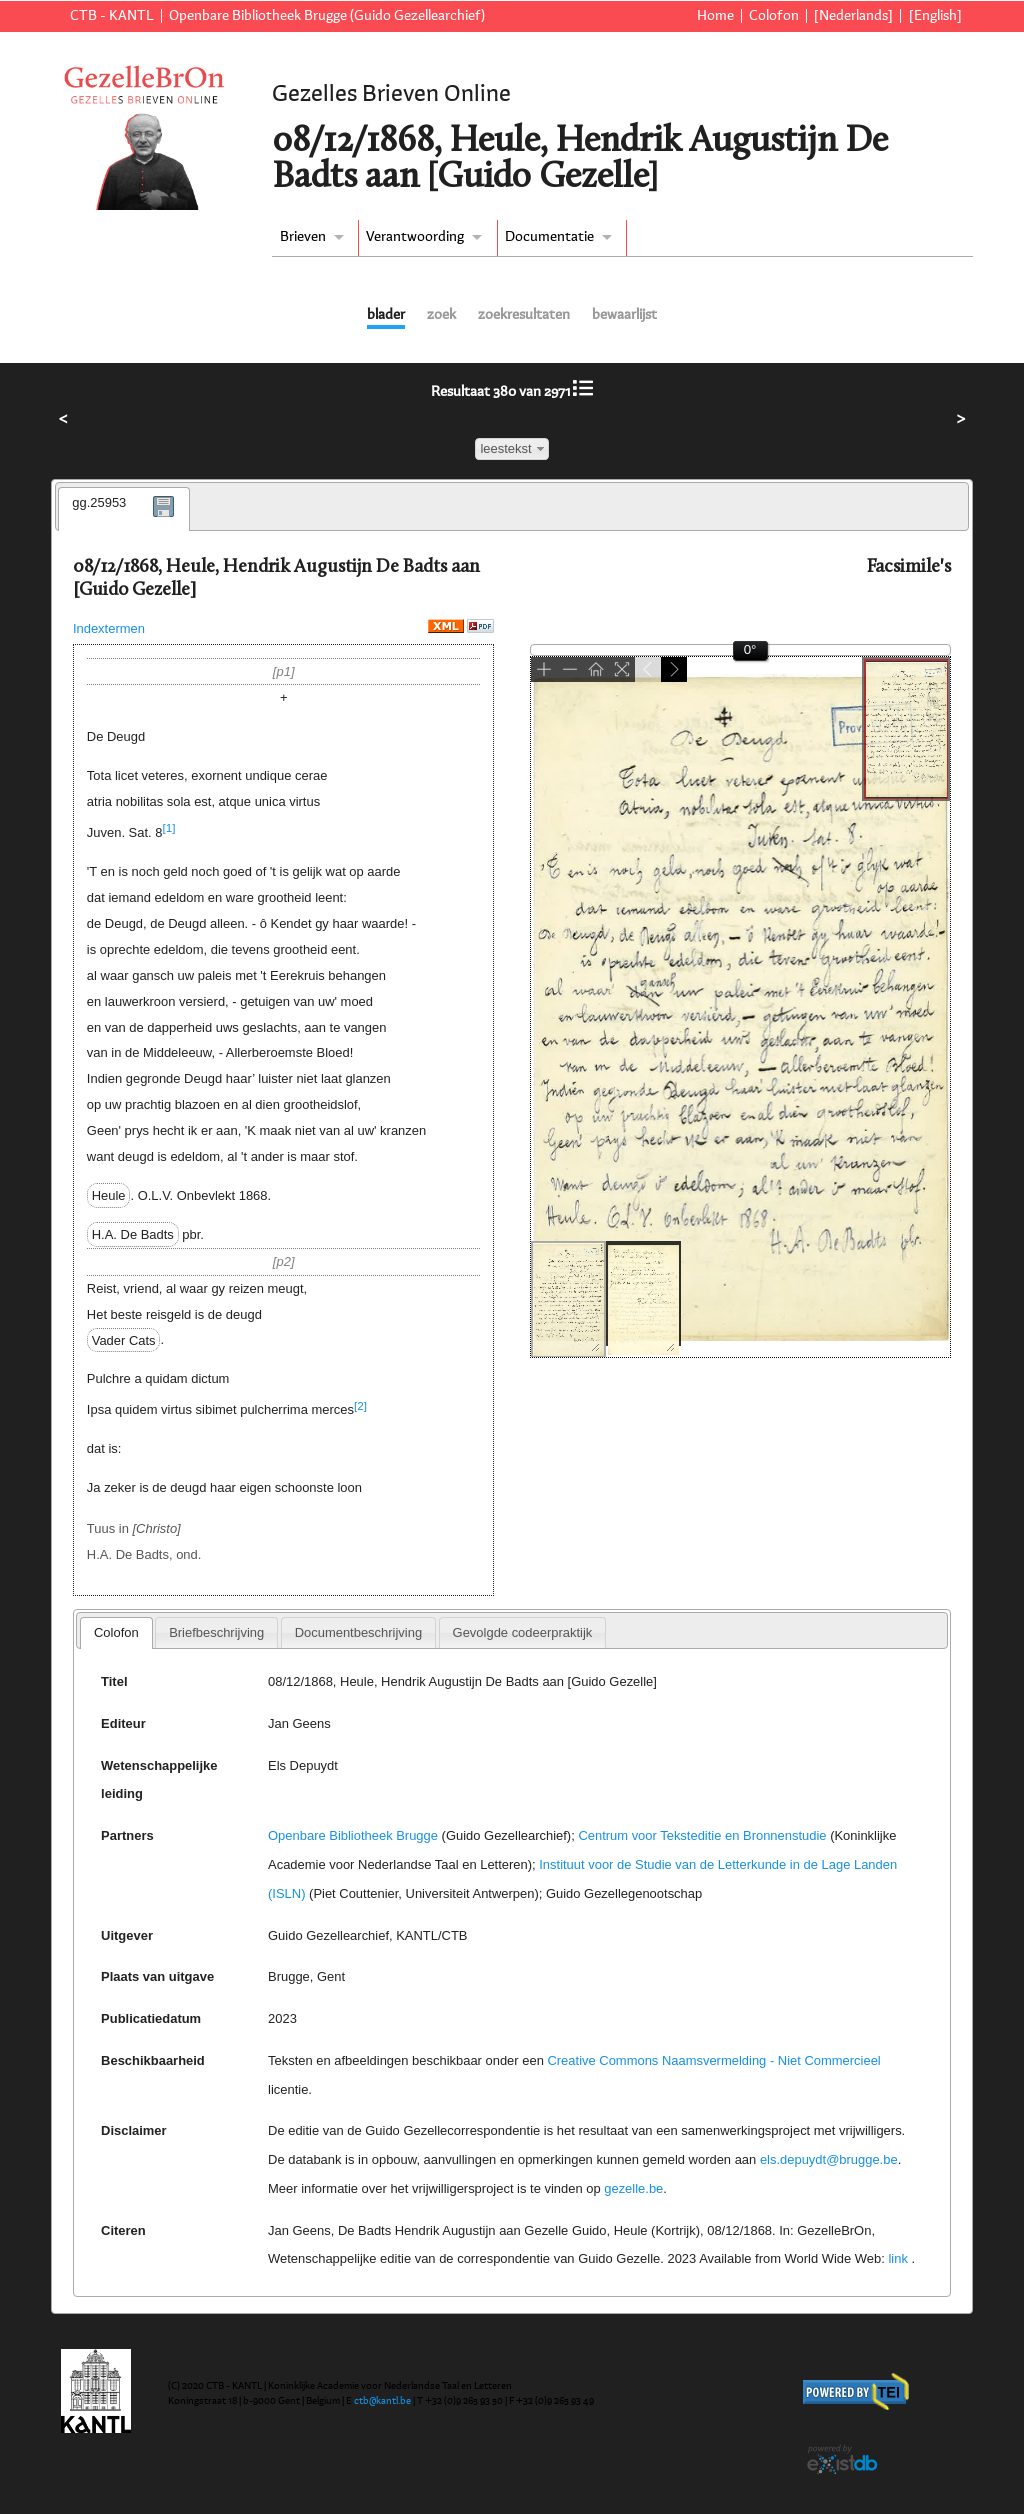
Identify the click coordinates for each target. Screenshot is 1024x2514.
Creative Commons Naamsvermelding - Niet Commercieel (713, 2060)
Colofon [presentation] (116, 1632)
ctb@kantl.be (382, 2401)
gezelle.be (633, 2188)
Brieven (303, 237)
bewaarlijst (624, 315)
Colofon (774, 16)
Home (715, 16)
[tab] (124, 509)
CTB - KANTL (112, 16)
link (897, 2258)
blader (386, 315)
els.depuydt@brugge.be (829, 2159)
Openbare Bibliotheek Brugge (353, 1835)
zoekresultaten (524, 315)
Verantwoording (415, 237)
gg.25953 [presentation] (99, 502)
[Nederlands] (853, 16)
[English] (935, 16)
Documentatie (549, 237)
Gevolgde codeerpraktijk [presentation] (523, 1632)
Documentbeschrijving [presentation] (358, 1632)
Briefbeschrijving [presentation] (216, 1632)
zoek (441, 315)
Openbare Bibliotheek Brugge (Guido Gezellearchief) (327, 16)
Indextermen (109, 628)
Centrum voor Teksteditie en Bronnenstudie (702, 1835)
